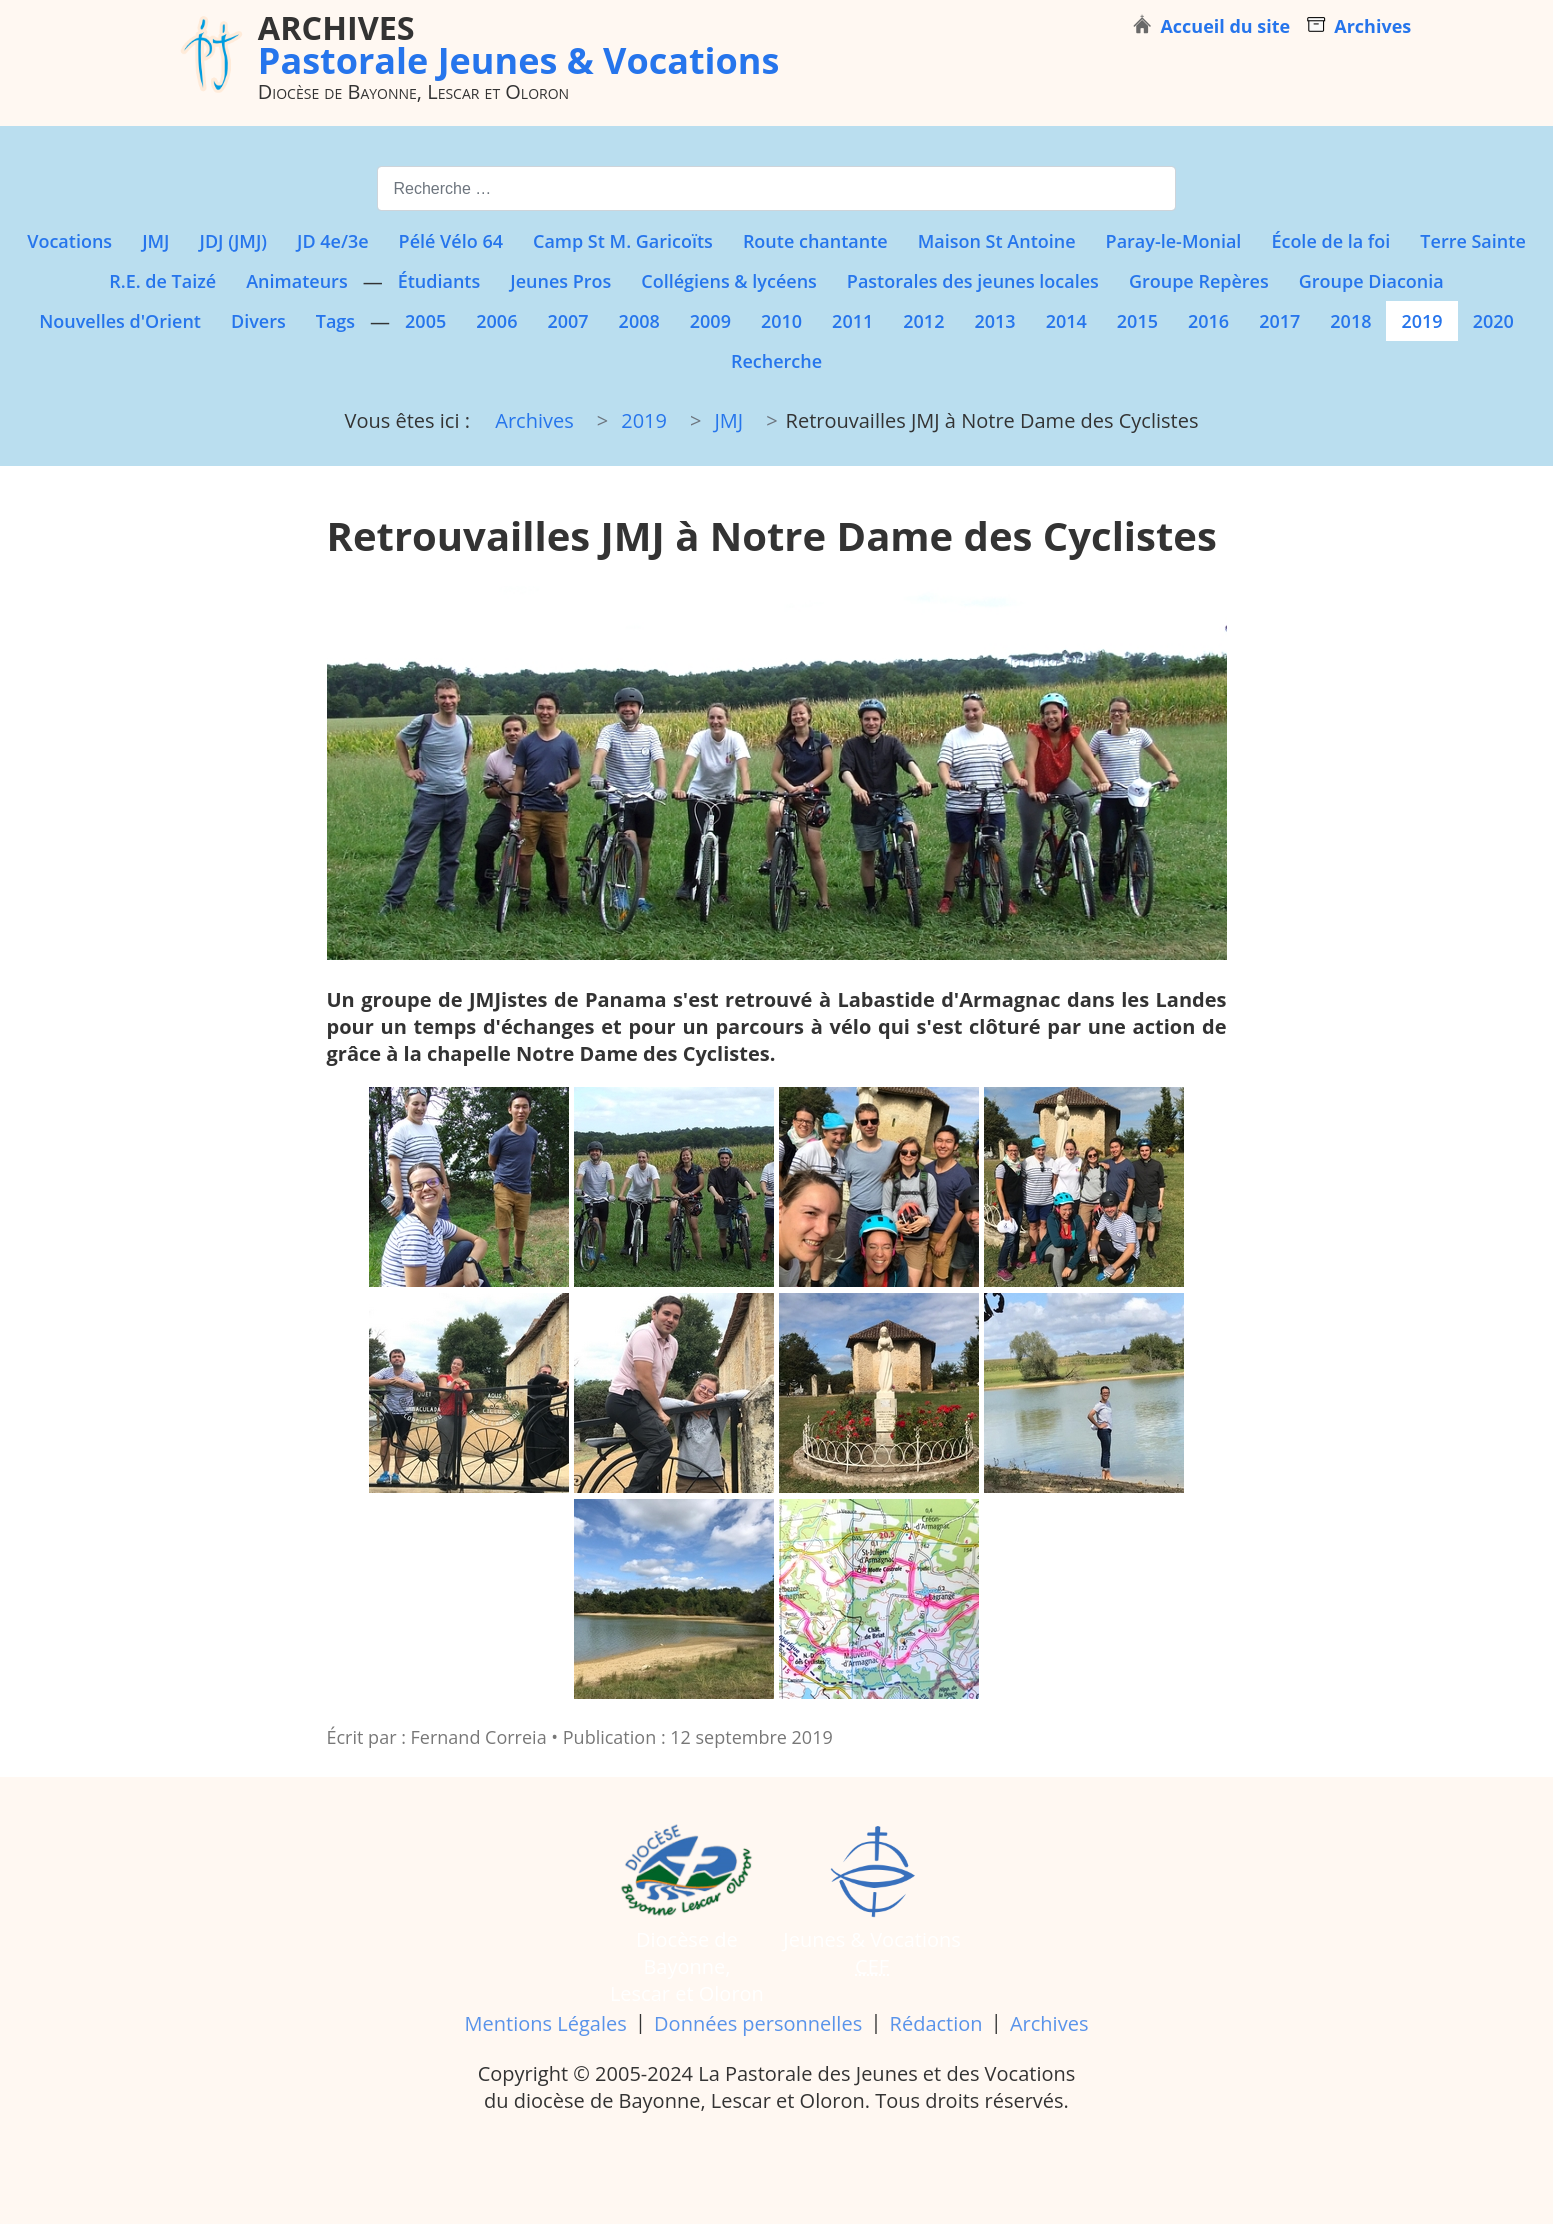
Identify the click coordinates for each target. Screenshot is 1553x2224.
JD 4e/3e (333, 241)
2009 (710, 321)
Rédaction (936, 2023)
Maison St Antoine (997, 241)
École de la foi (1330, 241)
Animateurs (296, 281)
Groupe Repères (1199, 281)
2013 (994, 321)
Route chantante (815, 241)
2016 (1208, 321)
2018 (1350, 321)
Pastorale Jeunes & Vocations (519, 44)
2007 (567, 321)
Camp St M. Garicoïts (623, 241)
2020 (1493, 321)
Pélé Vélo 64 (451, 241)
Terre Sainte (1472, 241)
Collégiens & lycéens (729, 281)
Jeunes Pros (560, 281)
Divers (258, 321)
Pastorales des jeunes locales (973, 281)
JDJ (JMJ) (233, 241)
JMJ (155, 241)
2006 (496, 321)
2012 (923, 321)
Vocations (69, 241)
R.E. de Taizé (162, 281)
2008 (639, 321)
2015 (1137, 321)
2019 (1421, 321)
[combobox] (776, 188)
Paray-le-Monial (1174, 241)
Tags (335, 321)
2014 (1066, 321)
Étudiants (439, 281)
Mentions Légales (546, 2023)
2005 (425, 321)
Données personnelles (758, 2023)
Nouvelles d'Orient (120, 321)
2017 (1279, 321)
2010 (781, 321)
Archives (1049, 2023)
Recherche (776, 361)
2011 (852, 321)
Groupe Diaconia (1371, 281)
